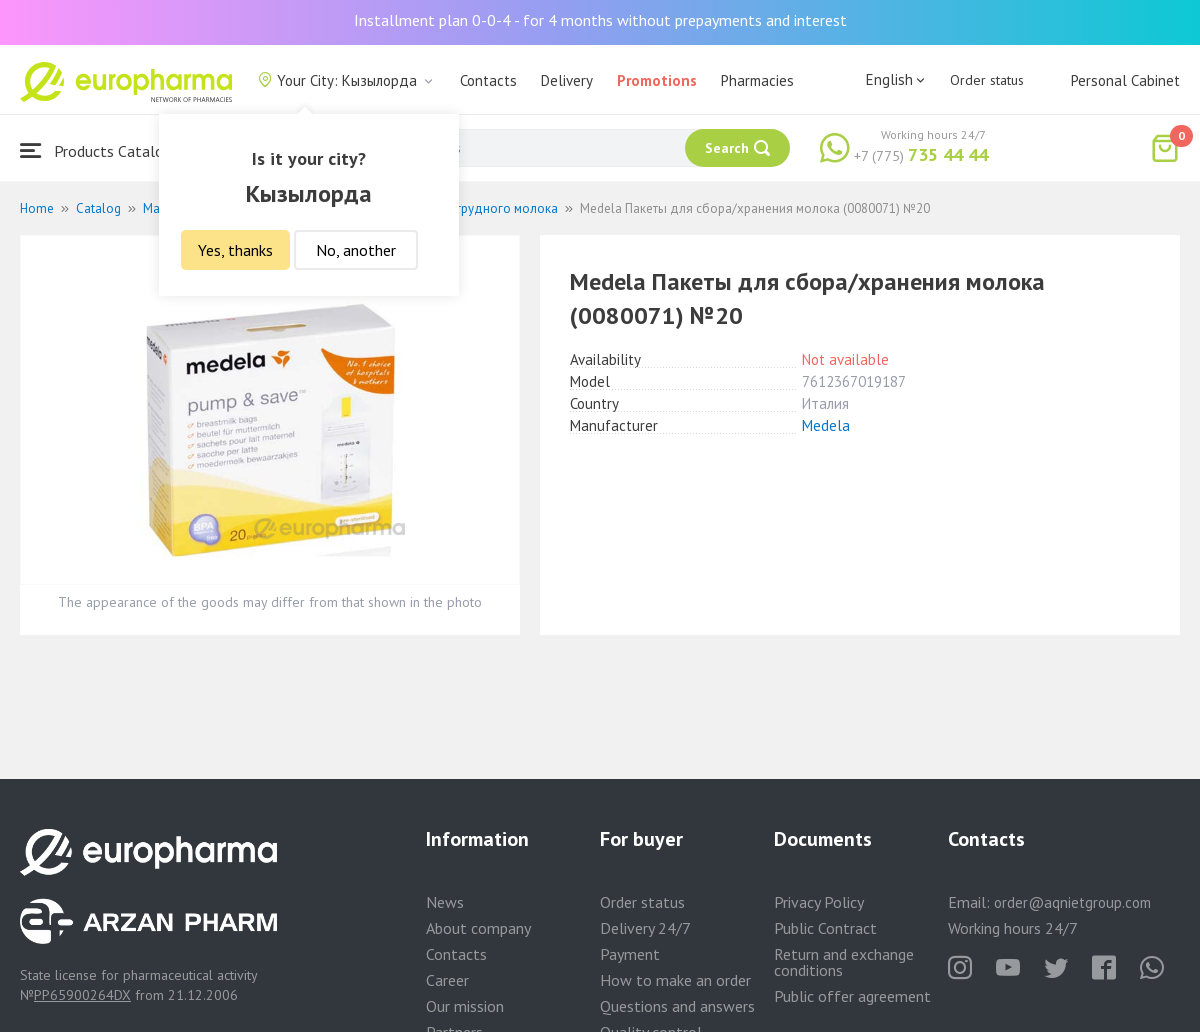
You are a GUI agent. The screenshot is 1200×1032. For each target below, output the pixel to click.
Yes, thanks (235, 250)
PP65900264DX (82, 995)
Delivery (567, 80)
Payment (630, 954)
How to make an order (675, 980)
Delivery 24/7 (645, 928)
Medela (826, 425)
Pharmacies (757, 80)
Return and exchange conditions (844, 962)
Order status (987, 80)
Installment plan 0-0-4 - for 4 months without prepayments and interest (600, 20)
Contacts (488, 80)
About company (478, 928)
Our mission (465, 1006)
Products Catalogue (104, 150)
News (445, 902)
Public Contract (825, 928)
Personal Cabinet (1125, 80)
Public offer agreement (852, 996)
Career (447, 980)
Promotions (657, 80)
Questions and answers (677, 1006)
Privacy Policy (819, 902)
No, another (356, 250)
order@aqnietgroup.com (1072, 902)
